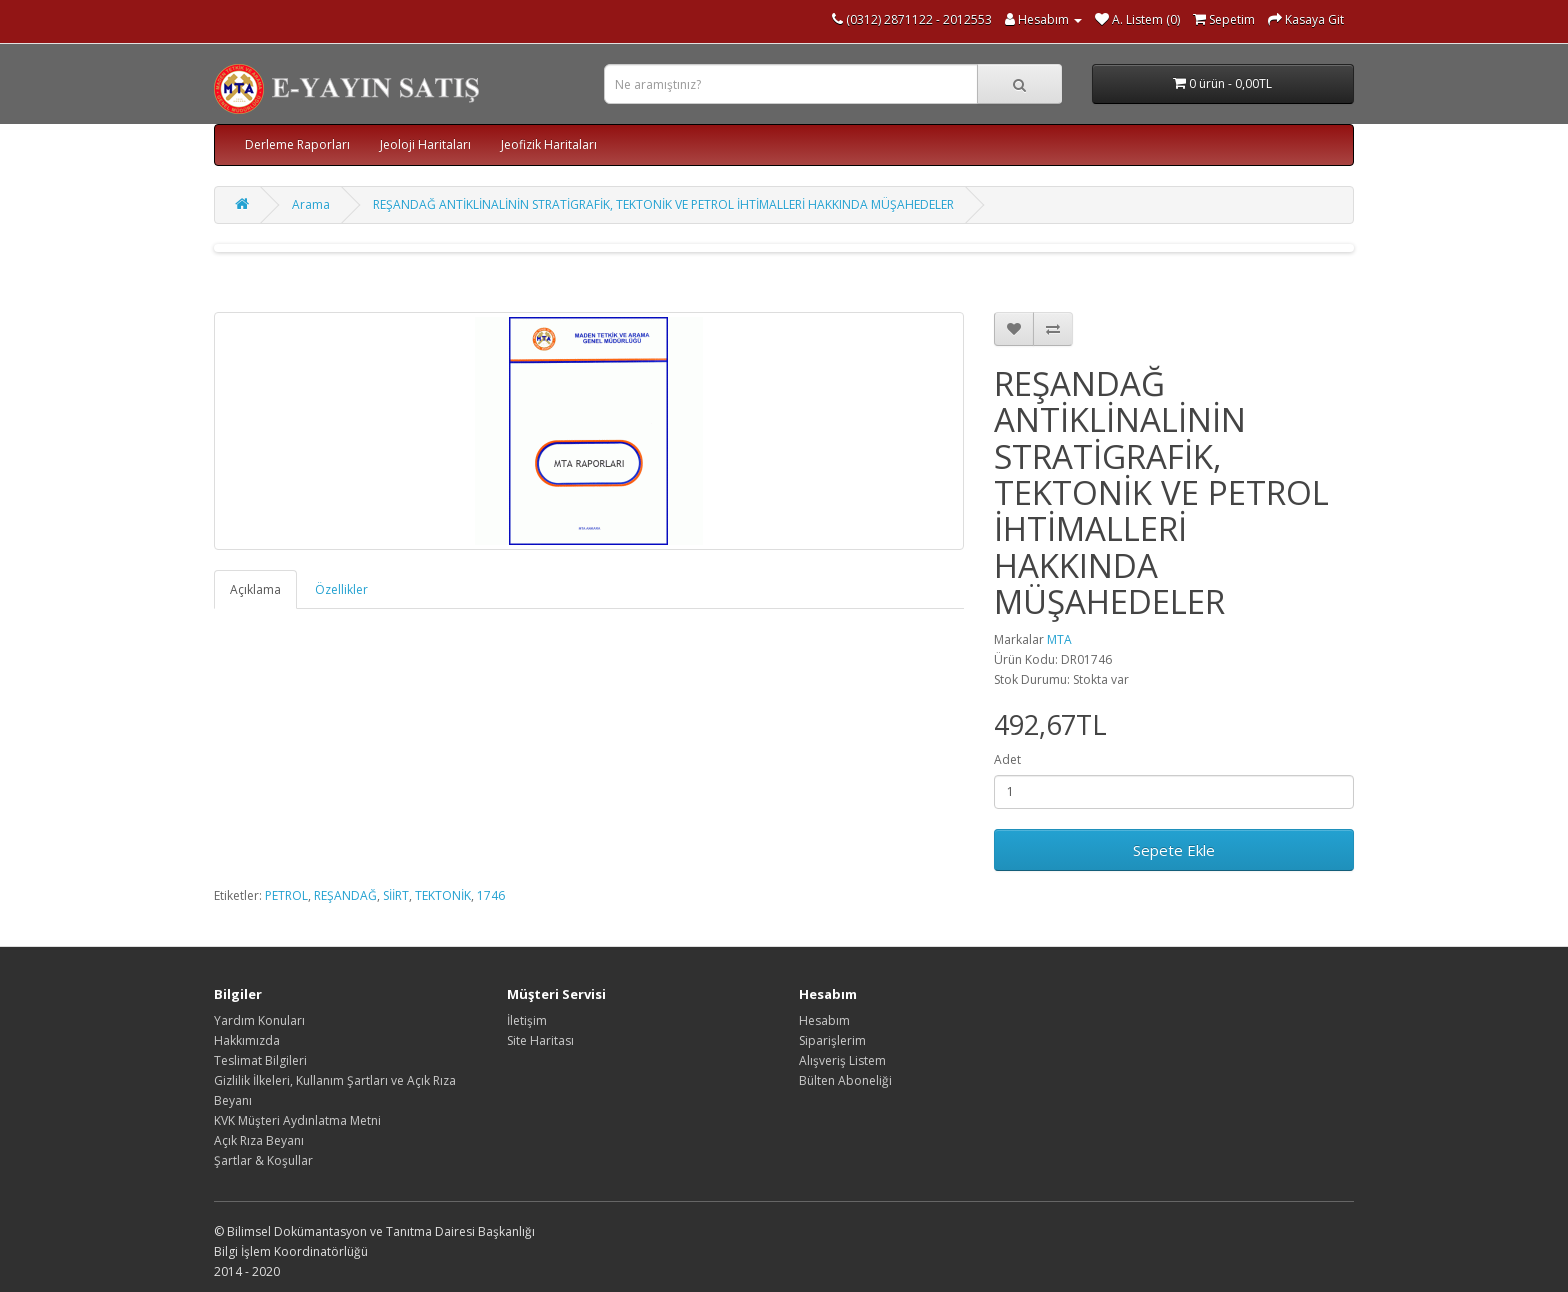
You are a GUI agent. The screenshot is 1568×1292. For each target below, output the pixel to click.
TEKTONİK (443, 895)
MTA (1059, 639)
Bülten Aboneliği (845, 1080)
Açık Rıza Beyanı (259, 1140)
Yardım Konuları (259, 1020)
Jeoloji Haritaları (425, 144)
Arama (311, 204)
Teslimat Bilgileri (260, 1060)
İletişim (527, 1020)
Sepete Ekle (1174, 850)
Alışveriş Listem (842, 1060)
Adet (1007, 759)
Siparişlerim (832, 1040)
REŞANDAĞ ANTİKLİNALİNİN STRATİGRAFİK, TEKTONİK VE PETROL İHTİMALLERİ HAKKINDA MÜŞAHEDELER (663, 204)
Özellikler (341, 589)
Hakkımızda (247, 1040)
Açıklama (255, 589)
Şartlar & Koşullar (263, 1160)
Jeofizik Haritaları (549, 144)
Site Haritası (540, 1040)
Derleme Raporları (297, 144)
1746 (491, 895)
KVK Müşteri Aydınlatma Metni (297, 1120)
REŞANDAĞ (345, 895)
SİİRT (396, 895)
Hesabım (824, 1020)
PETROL (286, 895)
